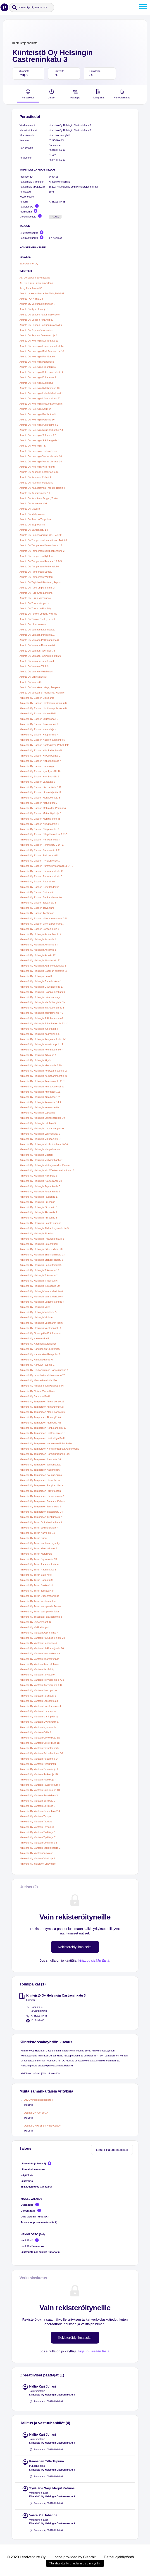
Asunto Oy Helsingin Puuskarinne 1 (38, 424)
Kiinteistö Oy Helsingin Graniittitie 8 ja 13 (41, 986)
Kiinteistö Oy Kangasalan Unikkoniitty (39, 1349)
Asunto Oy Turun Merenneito (35, 598)
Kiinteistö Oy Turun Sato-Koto (35, 1574)
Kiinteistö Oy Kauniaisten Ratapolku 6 (39, 1354)
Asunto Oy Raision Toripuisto (35, 519)
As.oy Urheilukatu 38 (30, 288)
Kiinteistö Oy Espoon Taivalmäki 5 (37, 902)
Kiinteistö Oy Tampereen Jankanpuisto (40, 1464)
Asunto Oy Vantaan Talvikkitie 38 (37, 650)
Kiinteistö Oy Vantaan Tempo (35, 1816)
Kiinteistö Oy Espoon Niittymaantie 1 (39, 824)
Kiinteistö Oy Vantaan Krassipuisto (38, 1690)
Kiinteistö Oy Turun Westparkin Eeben (40, 1606)
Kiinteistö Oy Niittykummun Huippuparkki (41, 1385)
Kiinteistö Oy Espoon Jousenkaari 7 (38, 724)
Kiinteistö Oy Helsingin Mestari (35, 1154)
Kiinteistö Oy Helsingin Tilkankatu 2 (38, 1275)
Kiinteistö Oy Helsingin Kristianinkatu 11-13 (42, 1081)
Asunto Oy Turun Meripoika (34, 603)
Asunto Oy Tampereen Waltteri (35, 577)
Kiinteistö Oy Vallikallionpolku (35, 1627)
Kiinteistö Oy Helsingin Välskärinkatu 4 (40, 1328)
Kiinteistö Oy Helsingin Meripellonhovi (39, 1149)
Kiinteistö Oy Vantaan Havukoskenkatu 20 (42, 1637)
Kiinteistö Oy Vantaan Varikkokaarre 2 (39, 1847)
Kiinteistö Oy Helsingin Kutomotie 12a (39, 1097)
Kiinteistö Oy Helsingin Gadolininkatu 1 (40, 981)
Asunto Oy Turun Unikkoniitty (35, 608)
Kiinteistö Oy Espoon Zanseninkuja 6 (39, 929)
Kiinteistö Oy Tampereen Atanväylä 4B (40, 1422)
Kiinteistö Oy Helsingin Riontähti (36, 1233)
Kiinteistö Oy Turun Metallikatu (35, 1554)
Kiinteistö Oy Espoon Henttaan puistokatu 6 (43, 703)
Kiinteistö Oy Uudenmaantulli (35, 1622)
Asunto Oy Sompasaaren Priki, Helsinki (40, 535)
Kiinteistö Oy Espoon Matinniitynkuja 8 (40, 813)
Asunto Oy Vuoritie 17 (36, 2112)
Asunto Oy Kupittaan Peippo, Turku (38, 498)
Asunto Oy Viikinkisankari (33, 677)
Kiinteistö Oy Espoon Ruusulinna (37, 881)
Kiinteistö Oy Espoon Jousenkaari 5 (38, 719)
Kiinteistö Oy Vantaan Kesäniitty (36, 1669)
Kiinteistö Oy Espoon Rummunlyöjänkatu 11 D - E (46, 865)
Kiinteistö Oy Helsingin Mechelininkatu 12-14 (43, 1144)
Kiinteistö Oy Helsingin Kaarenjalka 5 (39, 1034)
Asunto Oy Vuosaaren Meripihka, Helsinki (41, 692)
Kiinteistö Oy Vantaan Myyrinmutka (38, 1727)
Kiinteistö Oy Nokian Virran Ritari (37, 1391)
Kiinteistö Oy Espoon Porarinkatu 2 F (39, 850)
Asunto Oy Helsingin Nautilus (35, 409)
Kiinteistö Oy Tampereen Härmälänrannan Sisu (44, 1454)
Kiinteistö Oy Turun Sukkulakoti (36, 1585)
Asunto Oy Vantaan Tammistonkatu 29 (40, 655)
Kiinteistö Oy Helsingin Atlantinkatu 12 (40, 960)
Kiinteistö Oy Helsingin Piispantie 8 (38, 1217)
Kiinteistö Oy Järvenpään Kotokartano (39, 1333)
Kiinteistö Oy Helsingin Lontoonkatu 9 (39, 1133)
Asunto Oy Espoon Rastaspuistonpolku (40, 325)
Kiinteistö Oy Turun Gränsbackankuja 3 (40, 1522)
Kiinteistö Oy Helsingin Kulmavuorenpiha (41, 1086)
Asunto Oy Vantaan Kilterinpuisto (37, 629)
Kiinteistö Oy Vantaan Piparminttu (37, 1764)
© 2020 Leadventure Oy (26, 2557)
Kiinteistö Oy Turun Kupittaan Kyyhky (39, 1543)
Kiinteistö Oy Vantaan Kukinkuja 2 (37, 1695)
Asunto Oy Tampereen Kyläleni (36, 556)
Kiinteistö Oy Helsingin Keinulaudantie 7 (41, 1049)
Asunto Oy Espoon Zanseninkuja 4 (38, 335)
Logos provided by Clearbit (73, 2557)
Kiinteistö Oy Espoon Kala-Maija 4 (37, 729)
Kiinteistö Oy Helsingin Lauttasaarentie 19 (42, 1118)
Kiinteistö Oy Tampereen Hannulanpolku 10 (42, 1427)
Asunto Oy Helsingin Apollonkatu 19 (38, 340)
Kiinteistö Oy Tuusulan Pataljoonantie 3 (40, 1616)
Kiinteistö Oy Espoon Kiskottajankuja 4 (40, 760)
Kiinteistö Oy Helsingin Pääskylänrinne (40, 1223)
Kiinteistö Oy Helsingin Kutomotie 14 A (40, 1102)
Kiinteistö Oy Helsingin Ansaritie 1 (37, 939)
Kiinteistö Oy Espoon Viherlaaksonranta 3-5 (43, 918)
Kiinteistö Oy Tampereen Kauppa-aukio (40, 1475)
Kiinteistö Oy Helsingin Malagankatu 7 (40, 1139)
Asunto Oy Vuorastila (30, 682)
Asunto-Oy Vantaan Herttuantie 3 (37, 304)
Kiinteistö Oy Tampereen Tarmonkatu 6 (40, 1506)
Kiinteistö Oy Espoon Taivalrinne (36, 907)
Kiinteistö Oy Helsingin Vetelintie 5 (38, 1312)
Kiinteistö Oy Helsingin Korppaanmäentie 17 (43, 1070)
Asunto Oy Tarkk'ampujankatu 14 (37, 587)
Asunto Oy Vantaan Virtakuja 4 (35, 671)
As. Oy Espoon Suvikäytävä (34, 277)
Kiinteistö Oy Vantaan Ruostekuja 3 (38, 1795)
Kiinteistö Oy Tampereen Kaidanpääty (39, 1469)
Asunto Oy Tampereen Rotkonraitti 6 (39, 566)
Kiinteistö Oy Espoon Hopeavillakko (38, 713)
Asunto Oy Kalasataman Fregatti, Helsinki (42, 487)
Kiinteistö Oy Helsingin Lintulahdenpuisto (41, 1128)
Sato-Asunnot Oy (28, 263)
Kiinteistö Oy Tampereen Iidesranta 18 (40, 1459)
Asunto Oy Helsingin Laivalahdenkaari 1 (41, 393)
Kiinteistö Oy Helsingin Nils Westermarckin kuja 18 (46, 1170)
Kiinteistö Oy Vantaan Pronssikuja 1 (38, 1769)
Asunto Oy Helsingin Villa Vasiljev (42, 2125)
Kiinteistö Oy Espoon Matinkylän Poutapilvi (42, 808)
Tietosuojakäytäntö (119, 2557)
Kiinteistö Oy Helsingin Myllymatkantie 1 (41, 1160)
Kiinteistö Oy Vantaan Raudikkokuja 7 (39, 1784)
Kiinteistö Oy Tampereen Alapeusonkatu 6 (42, 1412)
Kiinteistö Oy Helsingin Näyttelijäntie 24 (40, 1181)
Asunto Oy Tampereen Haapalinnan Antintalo (43, 540)
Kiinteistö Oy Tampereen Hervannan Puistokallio (45, 1443)
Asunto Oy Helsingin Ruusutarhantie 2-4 (41, 430)
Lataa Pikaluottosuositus (112, 2149)
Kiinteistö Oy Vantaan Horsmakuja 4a (39, 1653)
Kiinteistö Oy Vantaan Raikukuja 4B (38, 1774)
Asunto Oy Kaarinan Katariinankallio (39, 472)
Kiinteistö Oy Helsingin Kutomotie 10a (39, 1091)
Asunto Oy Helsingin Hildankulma (37, 367)
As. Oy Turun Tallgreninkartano (36, 283)
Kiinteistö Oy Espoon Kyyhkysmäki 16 (39, 771)
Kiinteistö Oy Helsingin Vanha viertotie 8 (41, 1296)
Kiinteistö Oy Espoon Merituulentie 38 (39, 818)
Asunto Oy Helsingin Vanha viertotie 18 (40, 461)
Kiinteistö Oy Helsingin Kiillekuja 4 (37, 1055)
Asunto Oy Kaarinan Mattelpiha (36, 482)
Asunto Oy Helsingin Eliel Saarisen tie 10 (41, 351)
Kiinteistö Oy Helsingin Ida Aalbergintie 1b (42, 1002)
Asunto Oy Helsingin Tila (32, 445)
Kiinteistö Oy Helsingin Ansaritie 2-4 (38, 944)
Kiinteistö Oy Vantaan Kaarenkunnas (39, 1659)
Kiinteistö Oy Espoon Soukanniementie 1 (41, 897)
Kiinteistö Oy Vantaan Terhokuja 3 (37, 1827)
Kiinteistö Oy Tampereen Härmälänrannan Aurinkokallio (49, 1448)
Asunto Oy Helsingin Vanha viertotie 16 (40, 456)
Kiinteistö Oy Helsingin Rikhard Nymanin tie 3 (44, 1228)
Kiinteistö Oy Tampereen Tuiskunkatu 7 (40, 1517)
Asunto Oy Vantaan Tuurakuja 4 (36, 661)
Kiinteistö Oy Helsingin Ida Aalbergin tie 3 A (42, 1007)
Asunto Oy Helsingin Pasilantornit (37, 414)
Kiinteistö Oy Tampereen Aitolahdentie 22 (41, 1401)
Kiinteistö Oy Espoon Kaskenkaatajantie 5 (42, 739)
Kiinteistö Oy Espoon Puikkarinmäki (38, 855)
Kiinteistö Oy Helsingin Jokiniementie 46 (41, 1013)
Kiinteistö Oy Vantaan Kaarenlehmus (39, 1664)
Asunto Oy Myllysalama (32, 514)
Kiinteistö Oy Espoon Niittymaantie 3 (39, 829)
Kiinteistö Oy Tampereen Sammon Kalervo (42, 1501)
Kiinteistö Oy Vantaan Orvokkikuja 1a (39, 1737)
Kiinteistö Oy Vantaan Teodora (35, 1821)
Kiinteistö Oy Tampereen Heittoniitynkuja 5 (42, 1433)
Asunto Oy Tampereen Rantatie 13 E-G (40, 561)
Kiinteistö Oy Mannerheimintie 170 (38, 1380)
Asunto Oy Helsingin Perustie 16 (37, 419)
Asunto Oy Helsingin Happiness (36, 361)
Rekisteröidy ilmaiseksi (75, 1947)
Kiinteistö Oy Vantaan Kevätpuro (37, 1674)
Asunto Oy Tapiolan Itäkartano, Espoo (39, 582)
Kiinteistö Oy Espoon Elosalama (36, 697)
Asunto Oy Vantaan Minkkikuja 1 (37, 634)
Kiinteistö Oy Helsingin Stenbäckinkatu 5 (41, 1259)
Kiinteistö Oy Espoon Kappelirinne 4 (38, 734)
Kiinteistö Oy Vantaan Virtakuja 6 (37, 1858)
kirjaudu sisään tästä (94, 1960)
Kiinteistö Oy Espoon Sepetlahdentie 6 (40, 887)
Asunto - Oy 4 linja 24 (31, 298)
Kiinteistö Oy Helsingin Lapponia (37, 1112)
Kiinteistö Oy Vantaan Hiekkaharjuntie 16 (41, 1648)
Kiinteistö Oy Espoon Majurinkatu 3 (38, 802)
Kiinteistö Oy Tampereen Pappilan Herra (41, 1485)
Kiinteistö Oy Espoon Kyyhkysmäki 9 (39, 776)
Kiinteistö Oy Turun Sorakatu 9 (35, 1580)
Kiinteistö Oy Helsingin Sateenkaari (38, 1244)
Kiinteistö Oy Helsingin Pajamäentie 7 (39, 1191)
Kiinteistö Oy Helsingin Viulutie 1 (37, 1317)
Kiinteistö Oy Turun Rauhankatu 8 (37, 1569)
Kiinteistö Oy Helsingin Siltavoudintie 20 (40, 1249)
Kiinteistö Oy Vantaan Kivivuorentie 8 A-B (41, 1679)
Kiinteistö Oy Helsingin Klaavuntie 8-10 (40, 1065)
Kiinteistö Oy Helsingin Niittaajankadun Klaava (44, 1165)
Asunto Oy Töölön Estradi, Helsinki (38, 614)
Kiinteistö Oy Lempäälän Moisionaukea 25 (42, 1375)
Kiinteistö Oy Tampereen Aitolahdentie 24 (41, 1406)
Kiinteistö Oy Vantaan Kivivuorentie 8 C (40, 1685)
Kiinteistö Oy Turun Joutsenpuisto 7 (38, 1527)
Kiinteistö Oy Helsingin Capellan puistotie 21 (43, 970)
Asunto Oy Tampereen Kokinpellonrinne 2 (41, 550)
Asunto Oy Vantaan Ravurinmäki (37, 645)
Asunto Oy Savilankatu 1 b (33, 529)
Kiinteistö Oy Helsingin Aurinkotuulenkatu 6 (42, 965)
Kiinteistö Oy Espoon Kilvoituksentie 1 (39, 755)
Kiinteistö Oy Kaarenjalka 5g (34, 1338)
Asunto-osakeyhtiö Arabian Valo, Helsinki (41, 293)
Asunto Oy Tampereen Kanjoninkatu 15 (40, 545)
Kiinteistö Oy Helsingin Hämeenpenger (40, 997)
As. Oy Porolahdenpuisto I (38, 2099)
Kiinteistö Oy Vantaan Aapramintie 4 (38, 1632)
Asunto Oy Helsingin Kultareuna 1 (37, 377)
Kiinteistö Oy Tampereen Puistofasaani (40, 1490)
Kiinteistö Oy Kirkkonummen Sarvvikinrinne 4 (43, 1370)
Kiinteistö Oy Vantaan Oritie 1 (35, 1732)
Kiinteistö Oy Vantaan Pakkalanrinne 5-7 (41, 1753)
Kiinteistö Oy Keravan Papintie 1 (37, 1364)
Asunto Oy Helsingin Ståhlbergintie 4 (39, 440)
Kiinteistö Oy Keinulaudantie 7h (36, 1359)
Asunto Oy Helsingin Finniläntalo (37, 356)
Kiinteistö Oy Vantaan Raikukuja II (37, 1779)
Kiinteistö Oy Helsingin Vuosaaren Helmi (41, 1322)
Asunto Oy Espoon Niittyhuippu (36, 319)
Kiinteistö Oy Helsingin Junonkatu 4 (38, 1028)
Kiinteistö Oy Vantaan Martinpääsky (38, 1716)
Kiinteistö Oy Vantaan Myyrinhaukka (38, 1722)
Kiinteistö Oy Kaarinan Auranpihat (37, 1343)
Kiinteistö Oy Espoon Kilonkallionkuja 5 (40, 750)
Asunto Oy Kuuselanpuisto (33, 503)
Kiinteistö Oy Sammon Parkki (35, 1396)
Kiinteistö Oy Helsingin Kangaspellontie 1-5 (42, 1039)
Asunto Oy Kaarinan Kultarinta (35, 477)
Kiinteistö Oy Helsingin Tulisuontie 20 (39, 1286)
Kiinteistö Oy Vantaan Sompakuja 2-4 (39, 1811)
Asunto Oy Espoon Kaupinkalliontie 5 (39, 314)
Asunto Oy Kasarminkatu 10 (34, 493)
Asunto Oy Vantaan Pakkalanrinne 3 (39, 640)
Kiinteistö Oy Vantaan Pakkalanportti (39, 1748)
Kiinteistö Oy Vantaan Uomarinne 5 (38, 1842)
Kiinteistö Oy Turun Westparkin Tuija (39, 1611)
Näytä (55, 217)
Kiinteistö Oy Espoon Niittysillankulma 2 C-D (43, 834)
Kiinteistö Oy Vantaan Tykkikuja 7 (37, 1837)
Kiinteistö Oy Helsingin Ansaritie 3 (37, 950)
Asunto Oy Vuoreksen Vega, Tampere (39, 687)
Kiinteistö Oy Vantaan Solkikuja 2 (37, 1800)
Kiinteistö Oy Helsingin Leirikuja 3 (37, 1123)
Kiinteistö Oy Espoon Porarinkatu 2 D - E (41, 845)
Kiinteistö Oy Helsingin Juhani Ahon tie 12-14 (43, 1023)
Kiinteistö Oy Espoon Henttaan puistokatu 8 (43, 708)
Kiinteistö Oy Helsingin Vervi (34, 1307)
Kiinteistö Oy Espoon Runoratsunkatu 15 (41, 871)
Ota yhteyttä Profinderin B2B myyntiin (75, 2563)
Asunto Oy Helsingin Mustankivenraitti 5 (41, 403)
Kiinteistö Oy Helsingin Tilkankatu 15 (39, 1270)
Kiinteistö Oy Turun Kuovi (33, 1538)
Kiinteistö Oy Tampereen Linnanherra (39, 1480)
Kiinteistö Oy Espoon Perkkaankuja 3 (39, 839)
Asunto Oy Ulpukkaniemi (32, 624)
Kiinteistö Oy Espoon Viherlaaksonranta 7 (41, 923)
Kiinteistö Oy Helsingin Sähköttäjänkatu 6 (41, 1265)
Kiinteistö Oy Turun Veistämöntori (37, 1601)
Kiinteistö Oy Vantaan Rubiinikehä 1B (39, 1790)
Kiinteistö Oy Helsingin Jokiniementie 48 (41, 1018)
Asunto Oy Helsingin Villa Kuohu (37, 466)
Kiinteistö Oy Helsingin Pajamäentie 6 (39, 1186)
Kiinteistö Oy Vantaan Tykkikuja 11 (38, 1832)
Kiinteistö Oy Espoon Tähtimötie (36, 913)
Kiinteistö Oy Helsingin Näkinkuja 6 (38, 1175)
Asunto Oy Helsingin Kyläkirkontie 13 (39, 388)
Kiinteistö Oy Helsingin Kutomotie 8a (39, 1107)
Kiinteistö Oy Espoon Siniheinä (36, 892)
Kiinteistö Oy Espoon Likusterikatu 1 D (40, 787)
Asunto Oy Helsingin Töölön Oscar (38, 451)
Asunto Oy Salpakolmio (32, 524)
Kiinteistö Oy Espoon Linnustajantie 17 (40, 792)
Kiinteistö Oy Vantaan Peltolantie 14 (38, 1758)
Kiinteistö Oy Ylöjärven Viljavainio (37, 1863)
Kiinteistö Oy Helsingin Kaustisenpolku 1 (41, 1044)
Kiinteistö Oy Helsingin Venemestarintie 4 (41, 1301)
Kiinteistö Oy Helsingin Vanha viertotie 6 (41, 1291)
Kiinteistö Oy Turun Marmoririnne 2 (38, 1548)
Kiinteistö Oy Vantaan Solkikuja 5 (37, 1805)
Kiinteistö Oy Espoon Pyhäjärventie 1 (39, 860)
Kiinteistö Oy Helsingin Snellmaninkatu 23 (42, 1254)
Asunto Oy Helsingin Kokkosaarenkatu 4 (41, 372)
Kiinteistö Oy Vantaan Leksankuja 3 (38, 1700)
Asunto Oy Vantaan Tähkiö (33, 666)
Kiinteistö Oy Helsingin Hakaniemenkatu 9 (42, 992)
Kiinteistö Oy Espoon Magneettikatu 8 (39, 797)
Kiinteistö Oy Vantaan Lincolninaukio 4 (40, 1706)
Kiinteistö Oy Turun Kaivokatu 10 (37, 1532)
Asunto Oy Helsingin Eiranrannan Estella (41, 346)
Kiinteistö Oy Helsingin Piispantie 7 (38, 1212)
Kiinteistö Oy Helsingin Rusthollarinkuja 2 (41, 1238)
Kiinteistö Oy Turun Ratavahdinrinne (39, 1564)
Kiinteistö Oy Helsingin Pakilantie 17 (39, 1196)
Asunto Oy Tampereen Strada (35, 571)
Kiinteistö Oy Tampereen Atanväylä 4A (40, 1417)
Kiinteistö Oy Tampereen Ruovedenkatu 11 (42, 1496)
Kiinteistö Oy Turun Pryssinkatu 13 (38, 1559)
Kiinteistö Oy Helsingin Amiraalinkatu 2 (40, 934)
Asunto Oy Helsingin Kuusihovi (36, 382)
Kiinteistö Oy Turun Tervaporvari (36, 1590)
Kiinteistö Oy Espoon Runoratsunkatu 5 (40, 876)
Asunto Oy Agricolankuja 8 (33, 309)
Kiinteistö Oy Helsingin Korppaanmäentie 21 (43, 1075)
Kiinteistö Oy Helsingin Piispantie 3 (38, 1202)
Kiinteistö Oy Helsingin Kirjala (35, 1060)
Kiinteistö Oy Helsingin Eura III (35, 976)
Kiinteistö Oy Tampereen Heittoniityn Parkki (42, 1438)
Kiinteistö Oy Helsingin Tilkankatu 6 (38, 1280)
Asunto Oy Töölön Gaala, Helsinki (37, 619)
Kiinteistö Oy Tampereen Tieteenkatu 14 (41, 1511)
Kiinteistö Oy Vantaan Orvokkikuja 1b (39, 1742)
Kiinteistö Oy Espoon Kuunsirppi (36, 766)
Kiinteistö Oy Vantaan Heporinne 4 (38, 1643)
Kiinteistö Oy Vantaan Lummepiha (37, 1711)
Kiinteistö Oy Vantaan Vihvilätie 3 (37, 1853)
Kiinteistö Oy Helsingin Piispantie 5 (38, 1207)
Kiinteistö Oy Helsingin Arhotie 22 (37, 955)
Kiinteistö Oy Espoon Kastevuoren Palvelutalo (44, 745)
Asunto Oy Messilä (29, 509)
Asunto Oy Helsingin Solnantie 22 (37, 435)
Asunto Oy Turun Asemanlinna (35, 592)
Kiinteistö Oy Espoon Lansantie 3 (37, 782)
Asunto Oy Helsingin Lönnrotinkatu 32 (39, 398)
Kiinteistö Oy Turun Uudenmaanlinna (39, 1595)
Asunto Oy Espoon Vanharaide (36, 330)
